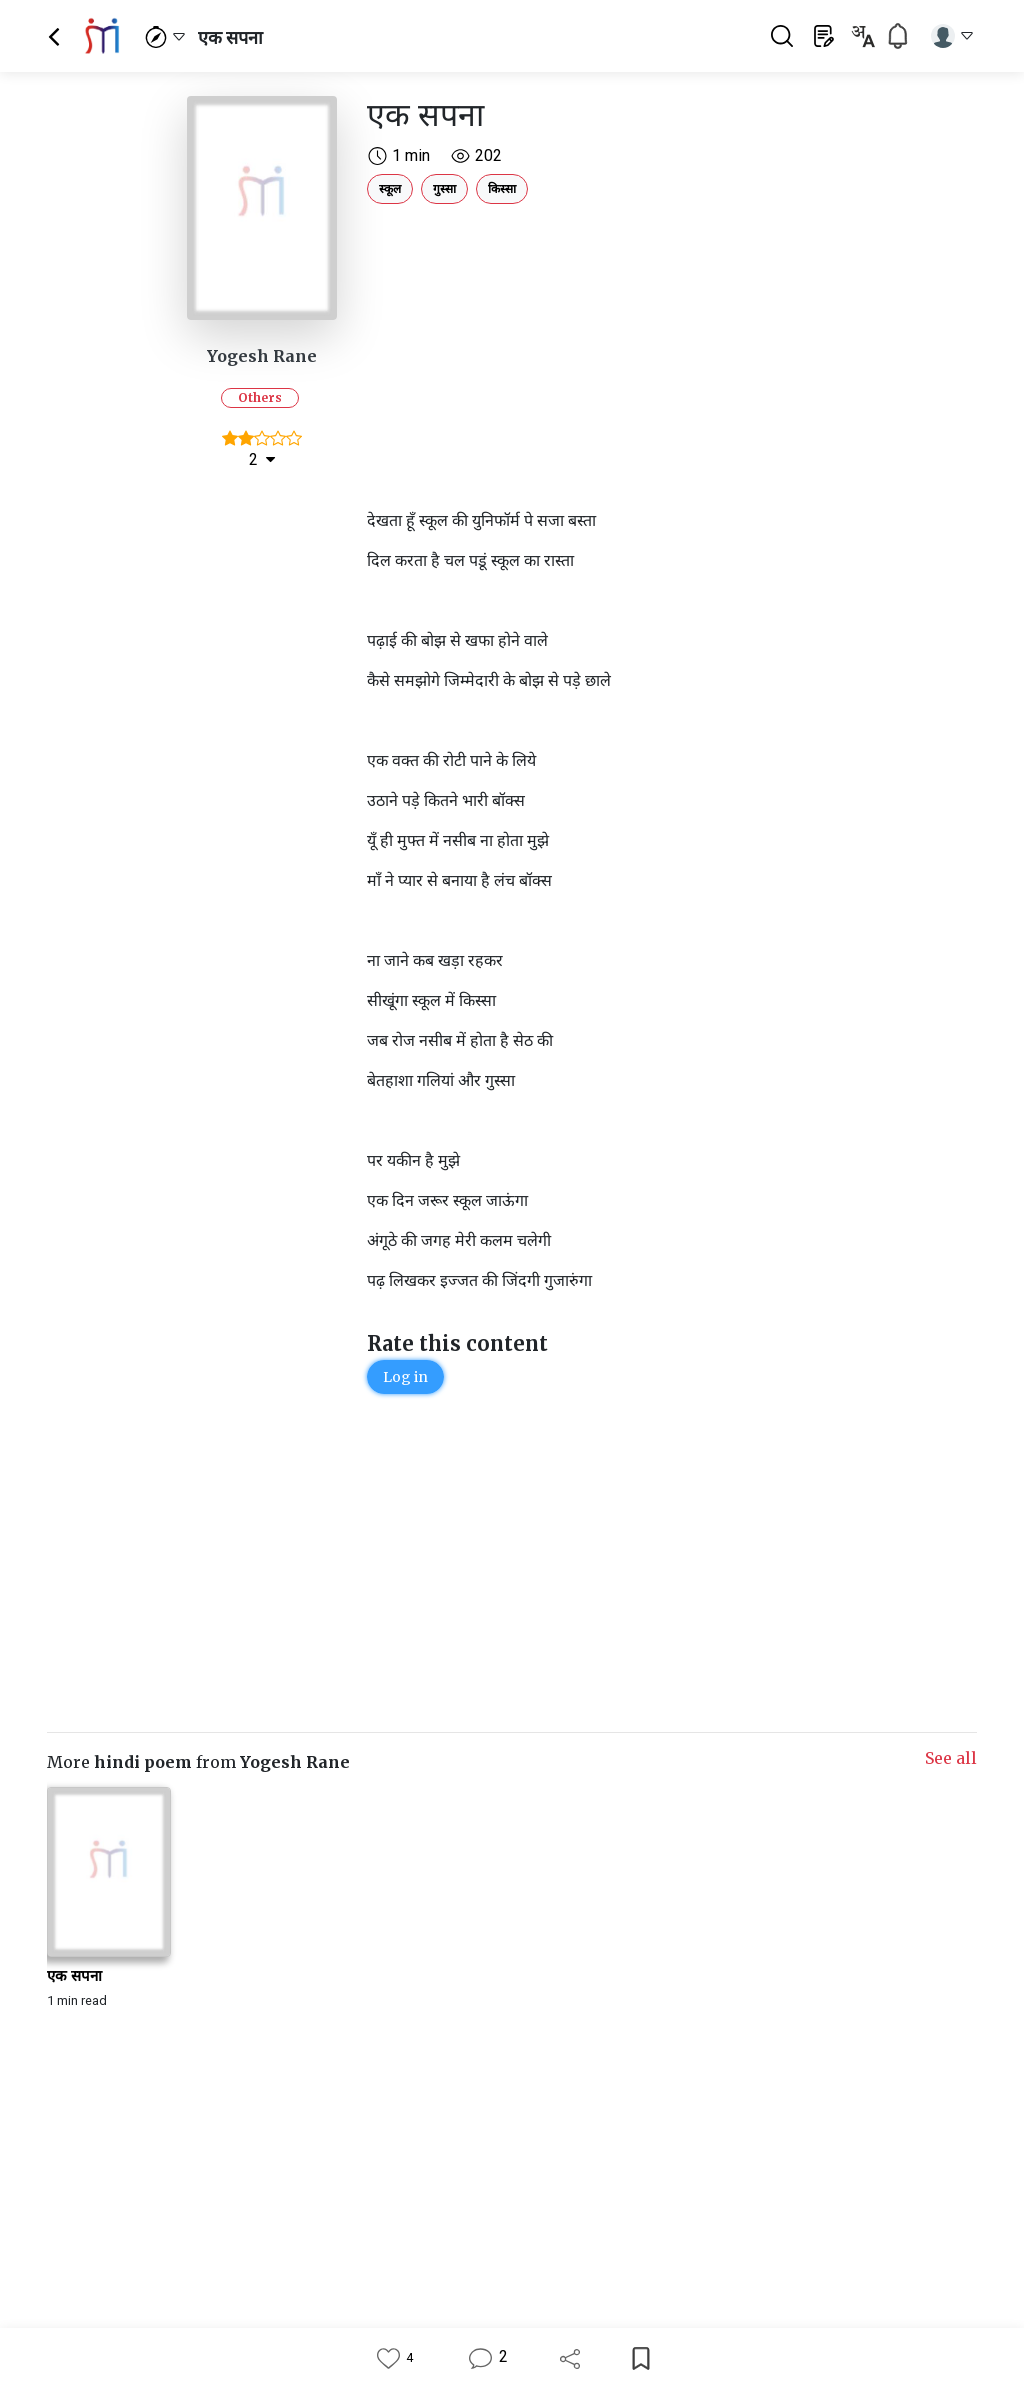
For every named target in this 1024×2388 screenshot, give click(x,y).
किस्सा (502, 188)
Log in (405, 1377)
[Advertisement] (592, 352)
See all (951, 1758)
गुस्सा (444, 188)
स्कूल (390, 188)
